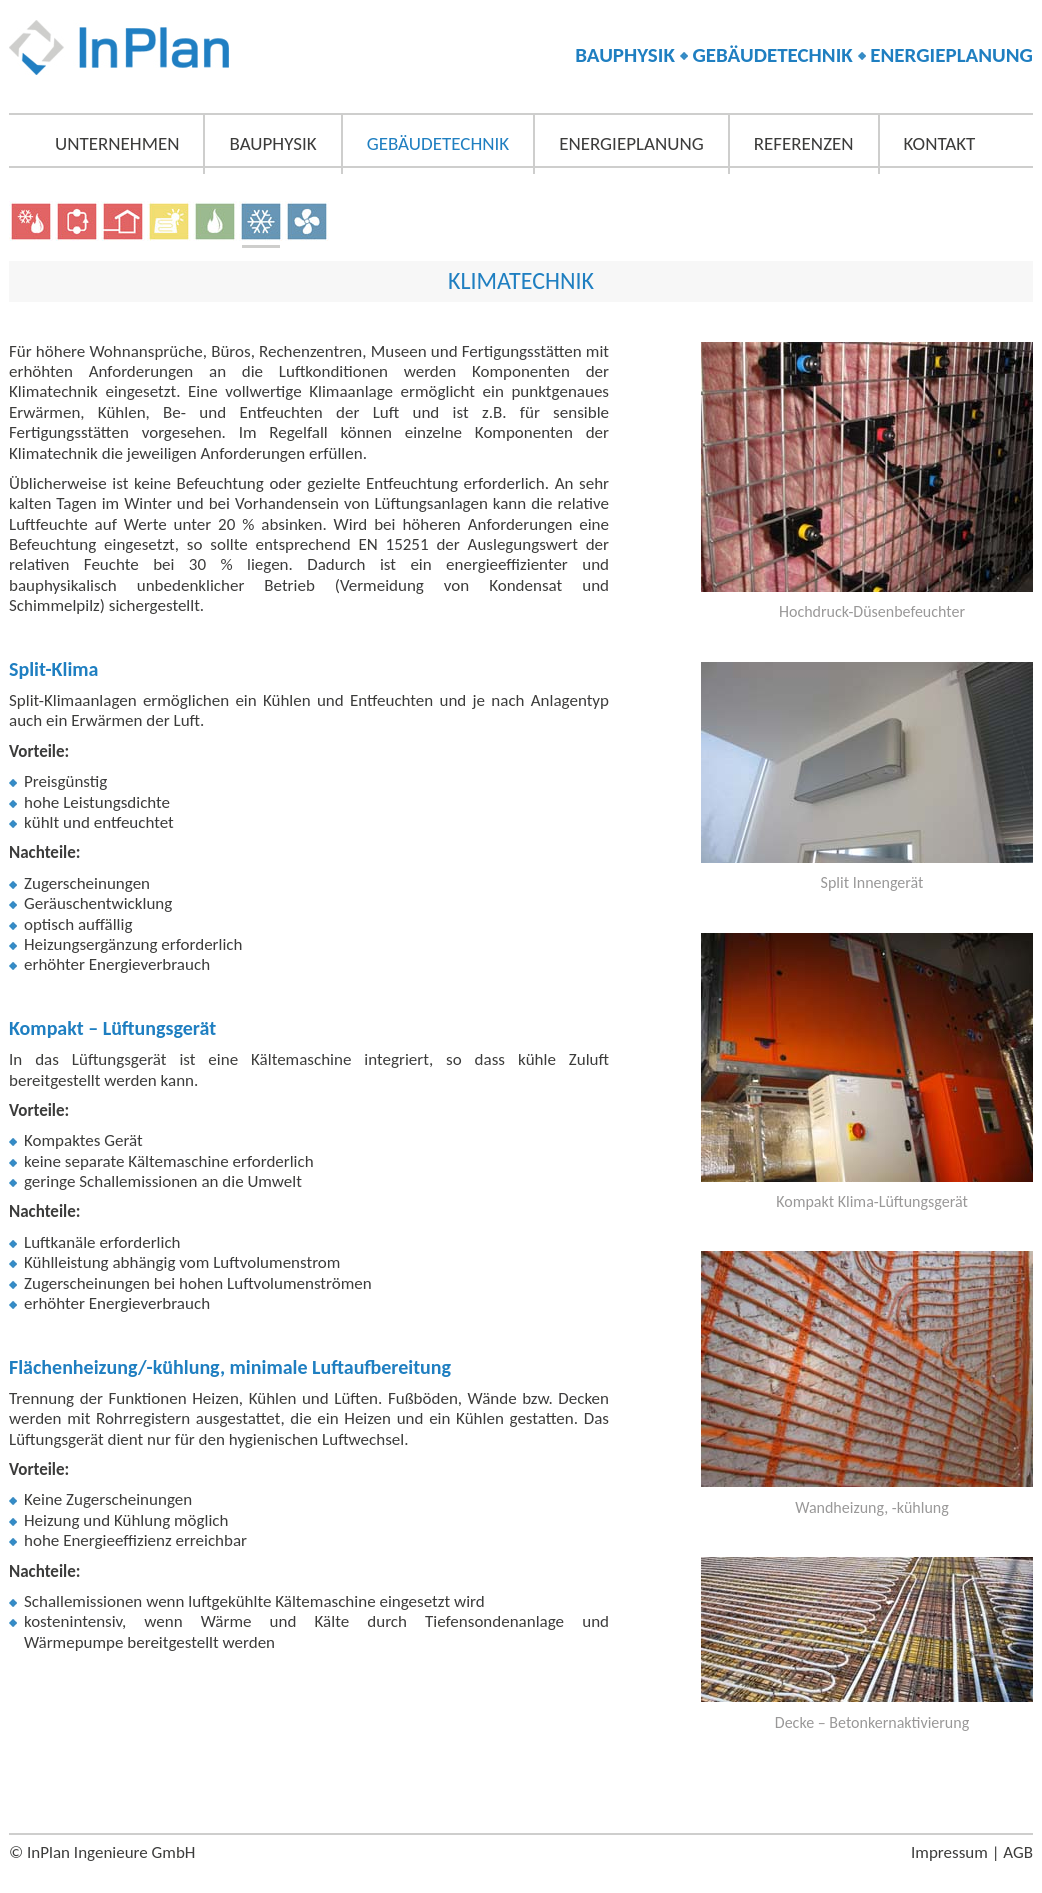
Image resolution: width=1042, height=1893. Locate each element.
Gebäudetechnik (438, 143)
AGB (1018, 1852)
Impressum (949, 1852)
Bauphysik (272, 143)
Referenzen (804, 143)
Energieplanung (631, 143)
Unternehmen (117, 143)
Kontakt (940, 143)
